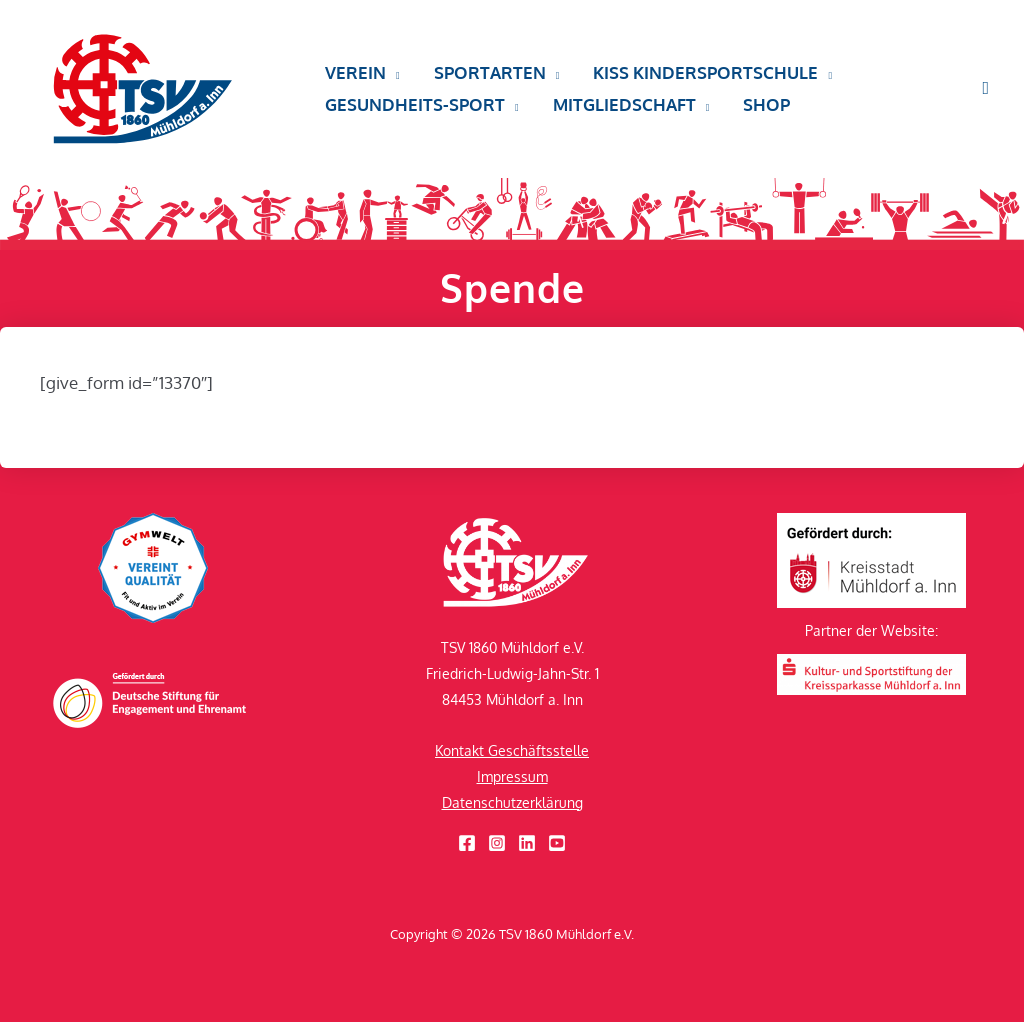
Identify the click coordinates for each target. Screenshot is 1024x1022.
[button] (362, 73)
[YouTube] (557, 843)
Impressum (512, 776)
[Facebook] (467, 843)
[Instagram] (497, 843)
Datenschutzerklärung (512, 802)
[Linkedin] (527, 843)
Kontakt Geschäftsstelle (512, 750)
